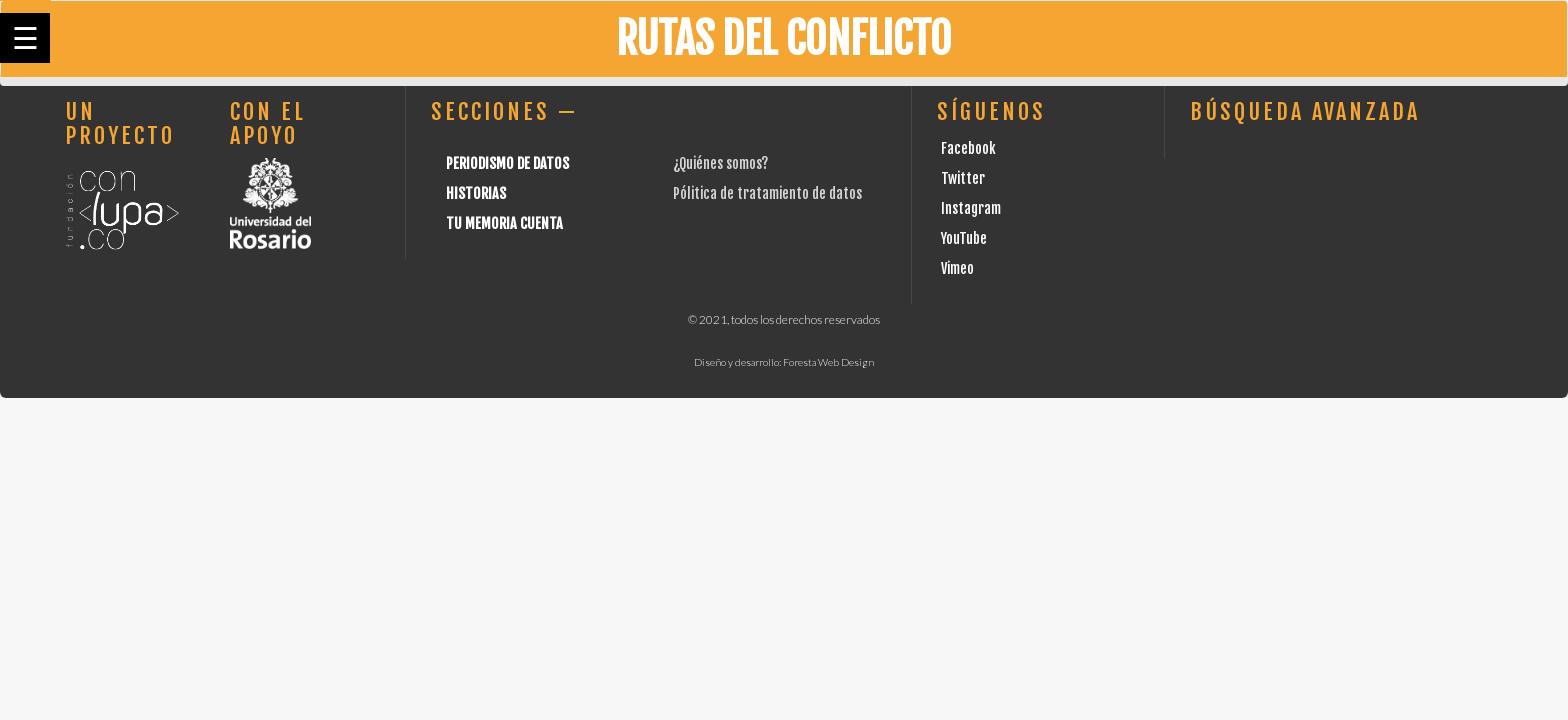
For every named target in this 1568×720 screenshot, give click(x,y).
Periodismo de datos (507, 163)
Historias (476, 193)
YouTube (964, 238)
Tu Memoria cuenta (504, 223)
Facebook (968, 148)
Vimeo (957, 268)
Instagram (971, 208)
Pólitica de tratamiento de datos (767, 193)
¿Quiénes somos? (720, 163)
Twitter (963, 178)
